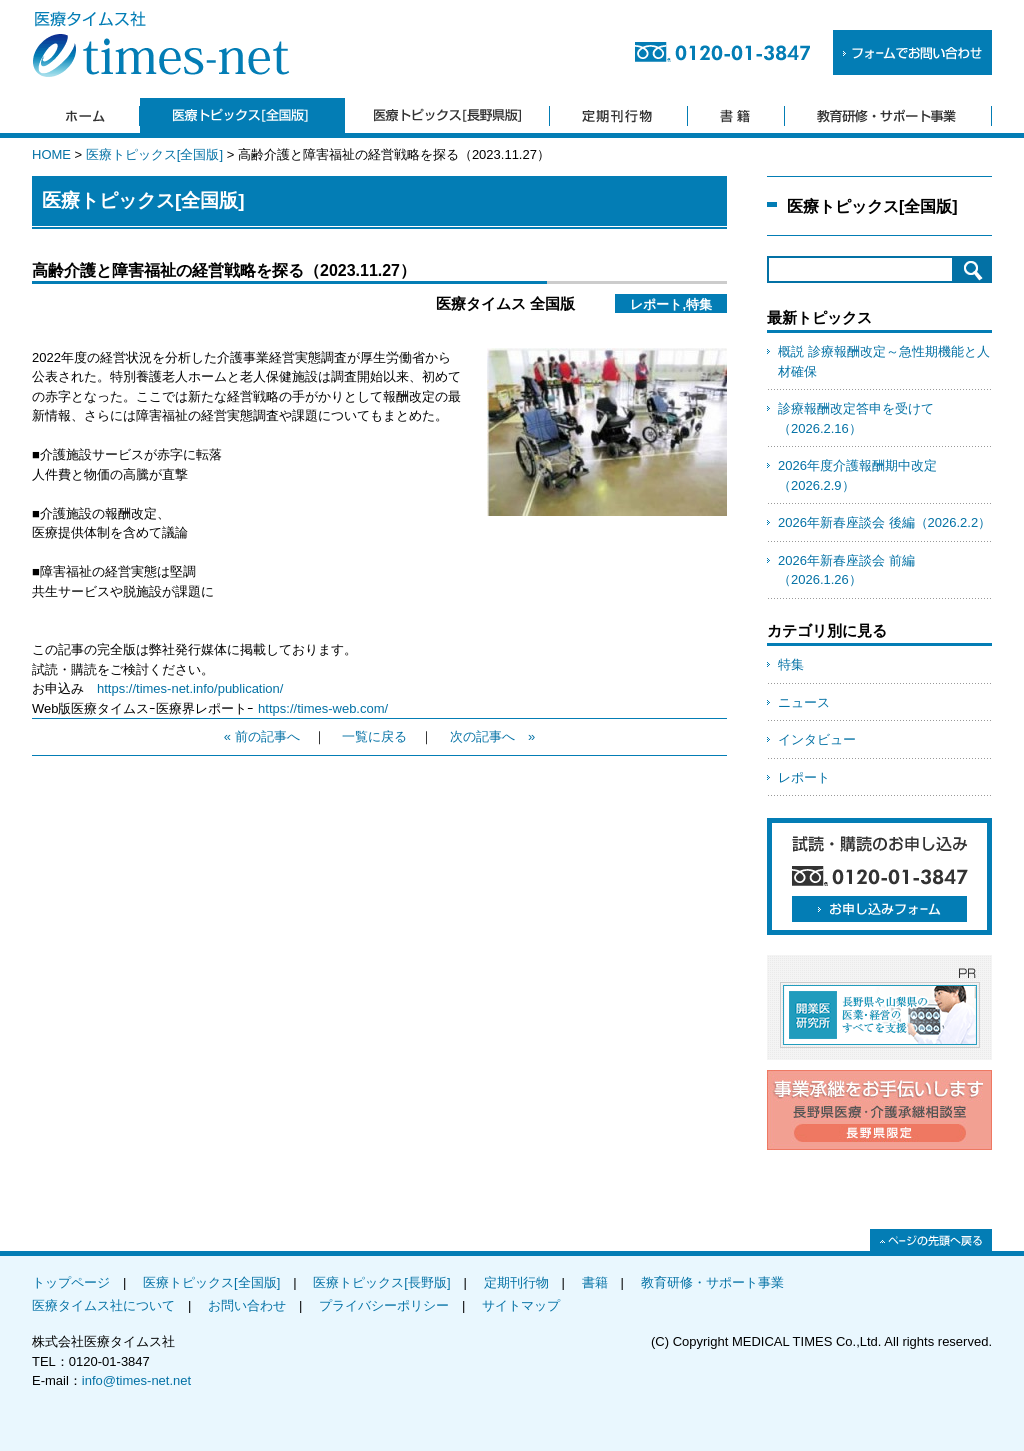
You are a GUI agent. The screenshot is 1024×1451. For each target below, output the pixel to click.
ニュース (804, 702)
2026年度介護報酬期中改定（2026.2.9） (857, 475)
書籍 (595, 1282)
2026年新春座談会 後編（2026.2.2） (884, 522)
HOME (51, 154)
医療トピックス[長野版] (381, 1282)
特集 (791, 664)
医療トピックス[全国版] (154, 154)
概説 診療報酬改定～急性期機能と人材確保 (884, 361)
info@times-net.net (136, 1380)
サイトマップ (521, 1305)
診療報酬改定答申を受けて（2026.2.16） (856, 418)
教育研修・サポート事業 (712, 1282)
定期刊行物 (516, 1282)
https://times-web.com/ (323, 708)
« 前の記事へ (262, 736)
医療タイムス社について (103, 1305)
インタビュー (817, 739)
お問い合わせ (247, 1305)
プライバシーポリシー (384, 1305)
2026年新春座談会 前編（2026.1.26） (846, 570)
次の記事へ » (492, 736)
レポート (804, 777)
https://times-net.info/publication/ (190, 688)
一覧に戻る (374, 736)
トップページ (71, 1282)
